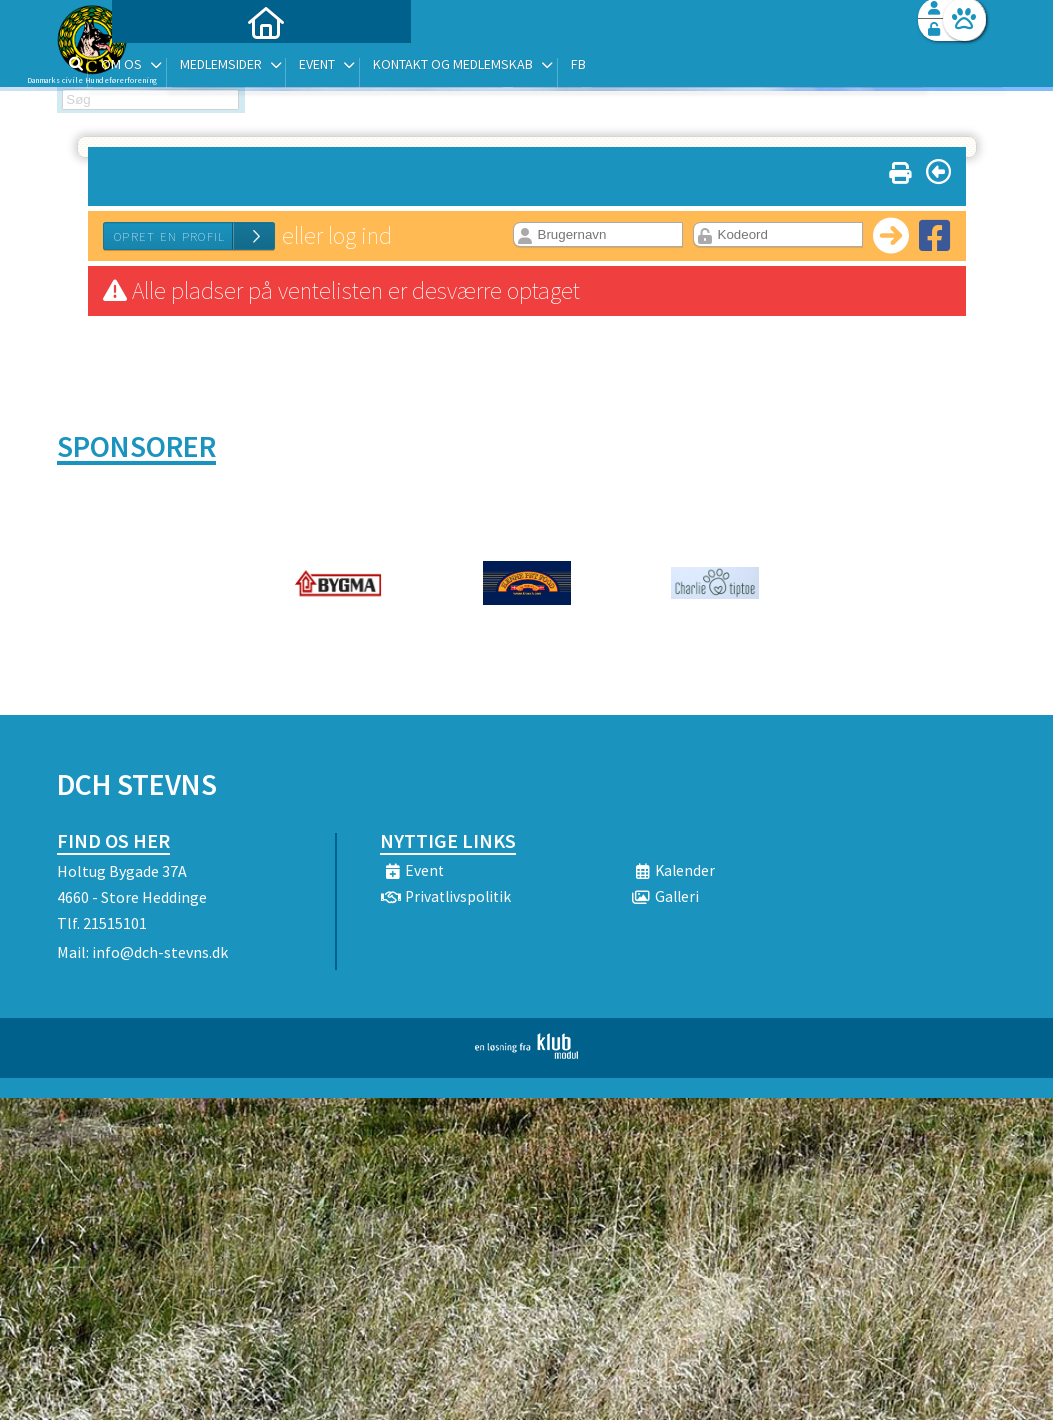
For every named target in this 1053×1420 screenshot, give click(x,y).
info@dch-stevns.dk (160, 952)
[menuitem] (182, 67)
